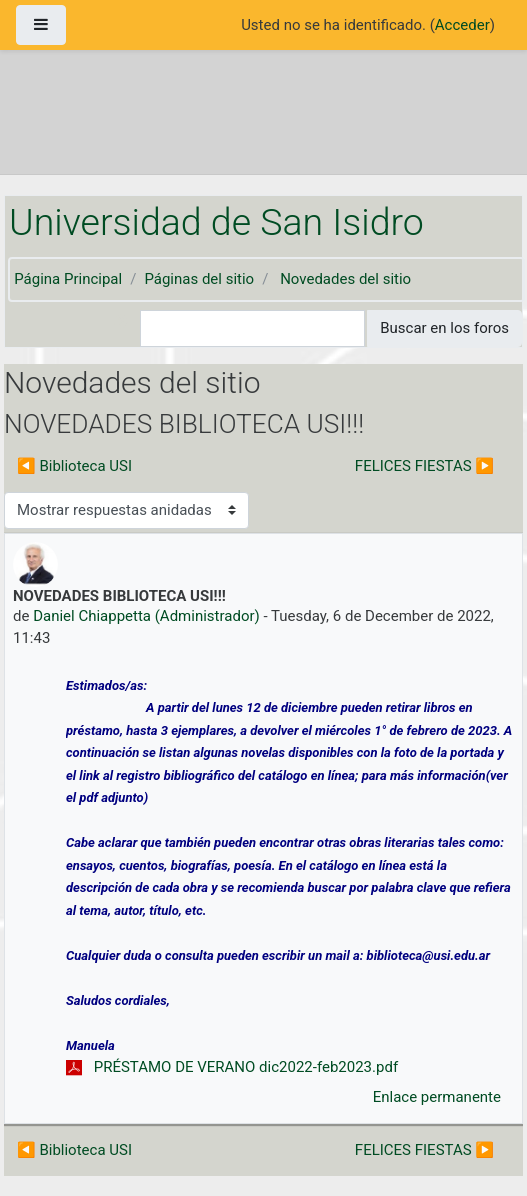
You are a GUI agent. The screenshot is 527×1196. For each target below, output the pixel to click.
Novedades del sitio (345, 279)
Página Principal (68, 279)
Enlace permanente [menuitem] (437, 1097)
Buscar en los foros (444, 328)
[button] (125, 328)
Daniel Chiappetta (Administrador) (146, 616)
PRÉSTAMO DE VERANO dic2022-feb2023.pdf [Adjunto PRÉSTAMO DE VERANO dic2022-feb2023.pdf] (232, 1067)
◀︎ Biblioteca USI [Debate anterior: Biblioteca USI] (74, 466)
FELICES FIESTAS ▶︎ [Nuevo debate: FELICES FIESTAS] (424, 466)
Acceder (462, 25)
